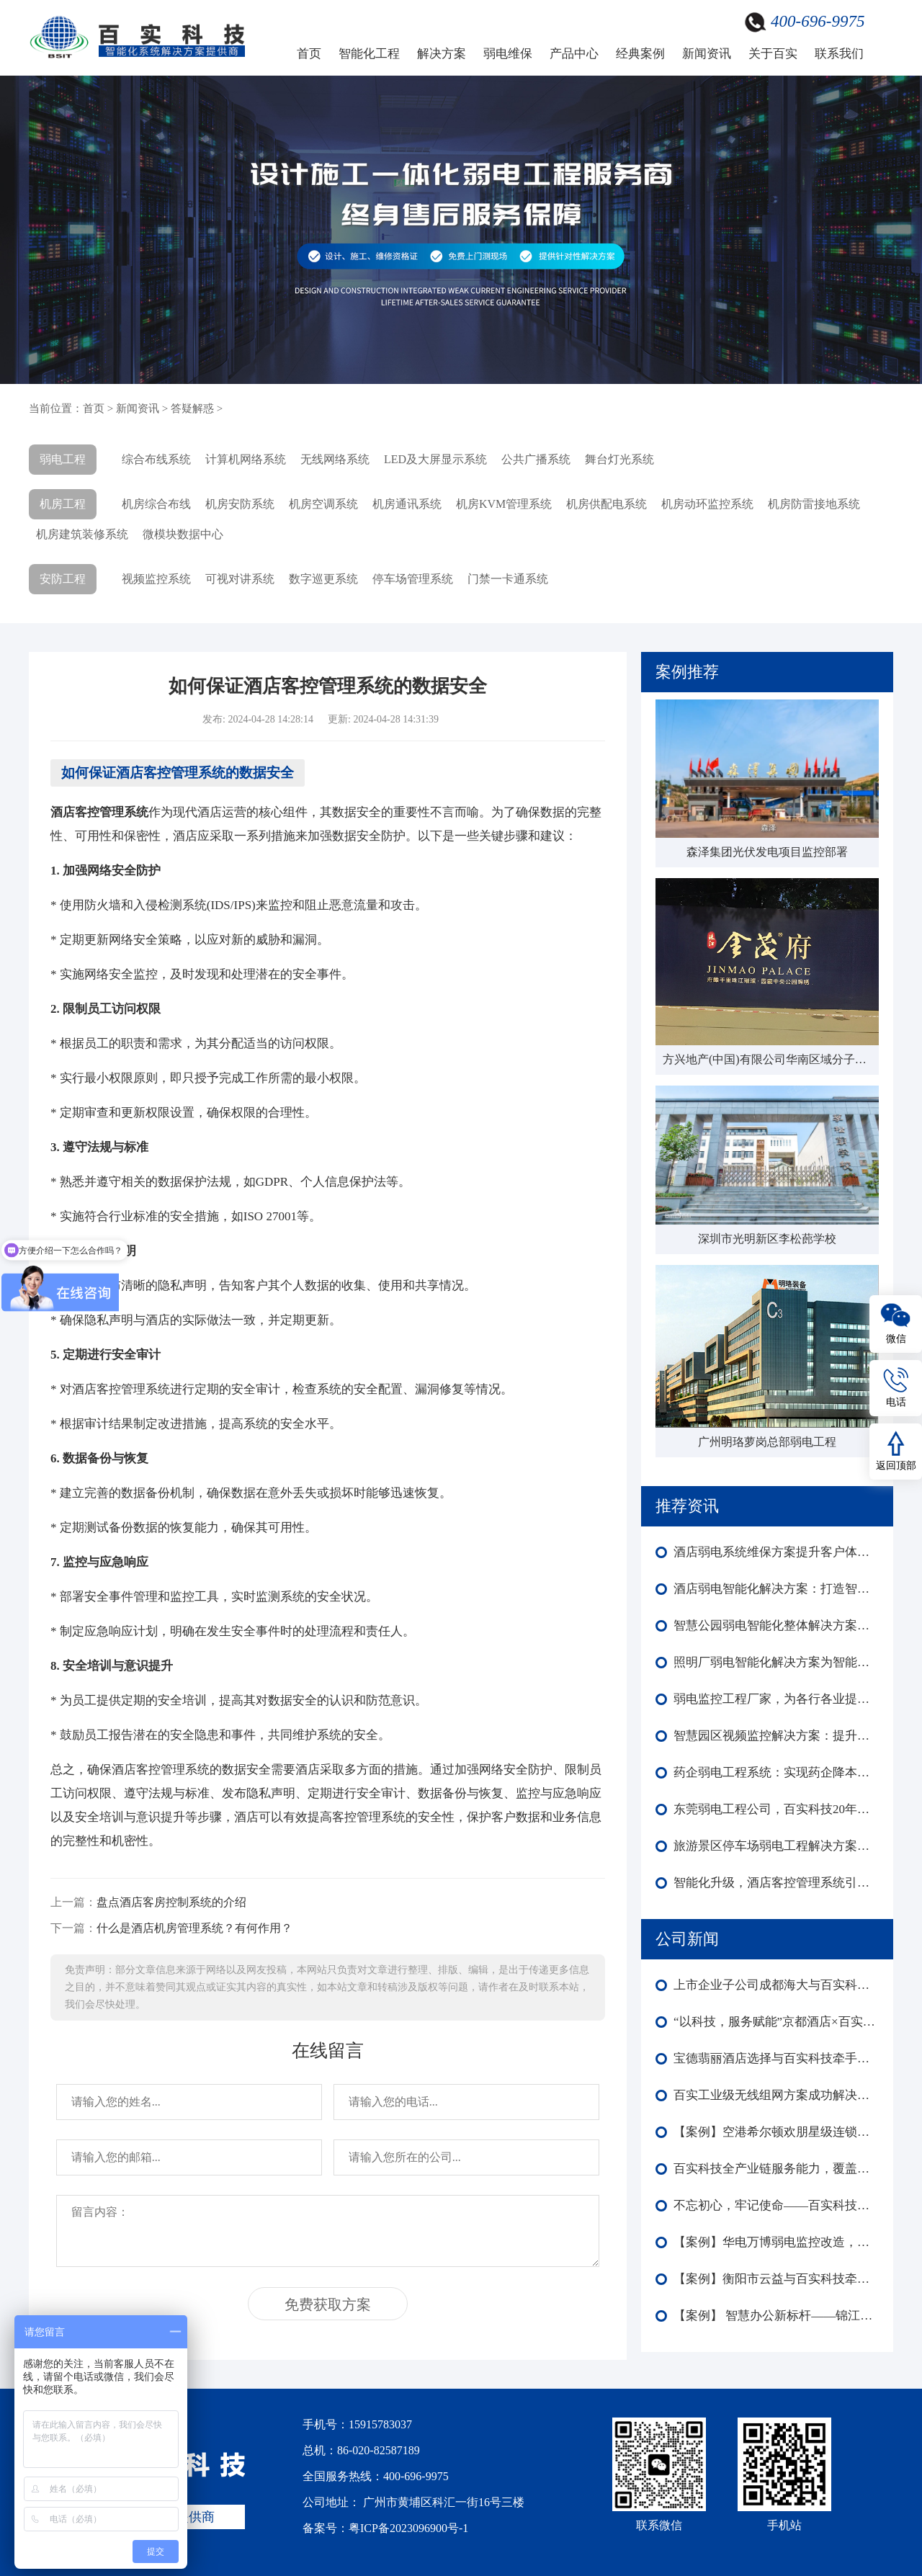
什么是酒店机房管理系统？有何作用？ (194, 1928)
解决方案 (441, 54)
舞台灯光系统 (619, 459)
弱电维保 (507, 54)
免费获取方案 (328, 2304)
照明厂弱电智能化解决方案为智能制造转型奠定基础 (776, 1662)
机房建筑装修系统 (82, 534)
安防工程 (63, 579)
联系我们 (839, 54)
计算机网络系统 (245, 459)
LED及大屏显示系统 (435, 459)
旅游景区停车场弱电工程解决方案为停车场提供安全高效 (776, 1846)
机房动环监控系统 (707, 504)
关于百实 (772, 54)
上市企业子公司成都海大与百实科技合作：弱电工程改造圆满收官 (776, 1985)
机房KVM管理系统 (504, 504)
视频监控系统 (156, 579)
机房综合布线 (156, 504)
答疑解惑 (192, 408)
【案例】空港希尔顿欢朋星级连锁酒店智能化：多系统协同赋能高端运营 (776, 2132)
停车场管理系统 (412, 579)
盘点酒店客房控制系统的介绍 (171, 1902)
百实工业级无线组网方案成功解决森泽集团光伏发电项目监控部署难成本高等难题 (776, 2095)
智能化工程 (369, 54)
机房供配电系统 (606, 504)
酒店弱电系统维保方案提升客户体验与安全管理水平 (776, 1552)
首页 (309, 54)
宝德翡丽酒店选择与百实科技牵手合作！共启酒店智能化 (776, 2058)
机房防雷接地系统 (814, 504)
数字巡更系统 (323, 579)
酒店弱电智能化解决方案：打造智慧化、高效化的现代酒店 (776, 1589)
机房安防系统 (239, 504)
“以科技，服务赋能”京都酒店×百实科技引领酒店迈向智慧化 (776, 2022)
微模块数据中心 (183, 534)
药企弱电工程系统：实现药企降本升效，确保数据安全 (776, 1772)
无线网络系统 (335, 459)
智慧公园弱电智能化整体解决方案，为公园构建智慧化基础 (776, 1625)
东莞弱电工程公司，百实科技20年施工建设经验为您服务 (776, 1809)
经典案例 (640, 54)
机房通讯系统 (407, 504)
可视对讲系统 (239, 579)
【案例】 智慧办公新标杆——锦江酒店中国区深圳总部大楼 (776, 2315)
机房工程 (63, 504)
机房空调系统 (323, 504)
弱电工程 (63, 459)
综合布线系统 (156, 459)
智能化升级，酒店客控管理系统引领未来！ (776, 1882)
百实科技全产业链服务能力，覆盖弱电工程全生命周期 (776, 2168)
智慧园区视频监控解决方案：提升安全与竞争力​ (776, 1736)
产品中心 (574, 54)
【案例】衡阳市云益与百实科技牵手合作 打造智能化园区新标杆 (776, 2279)
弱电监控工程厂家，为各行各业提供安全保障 (776, 1699)
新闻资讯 (706, 54)
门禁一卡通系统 (507, 579)
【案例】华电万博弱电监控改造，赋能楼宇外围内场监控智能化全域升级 (776, 2242)
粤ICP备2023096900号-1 (408, 2528)
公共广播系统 (535, 459)
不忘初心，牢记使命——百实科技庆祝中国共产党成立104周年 (776, 2205)
